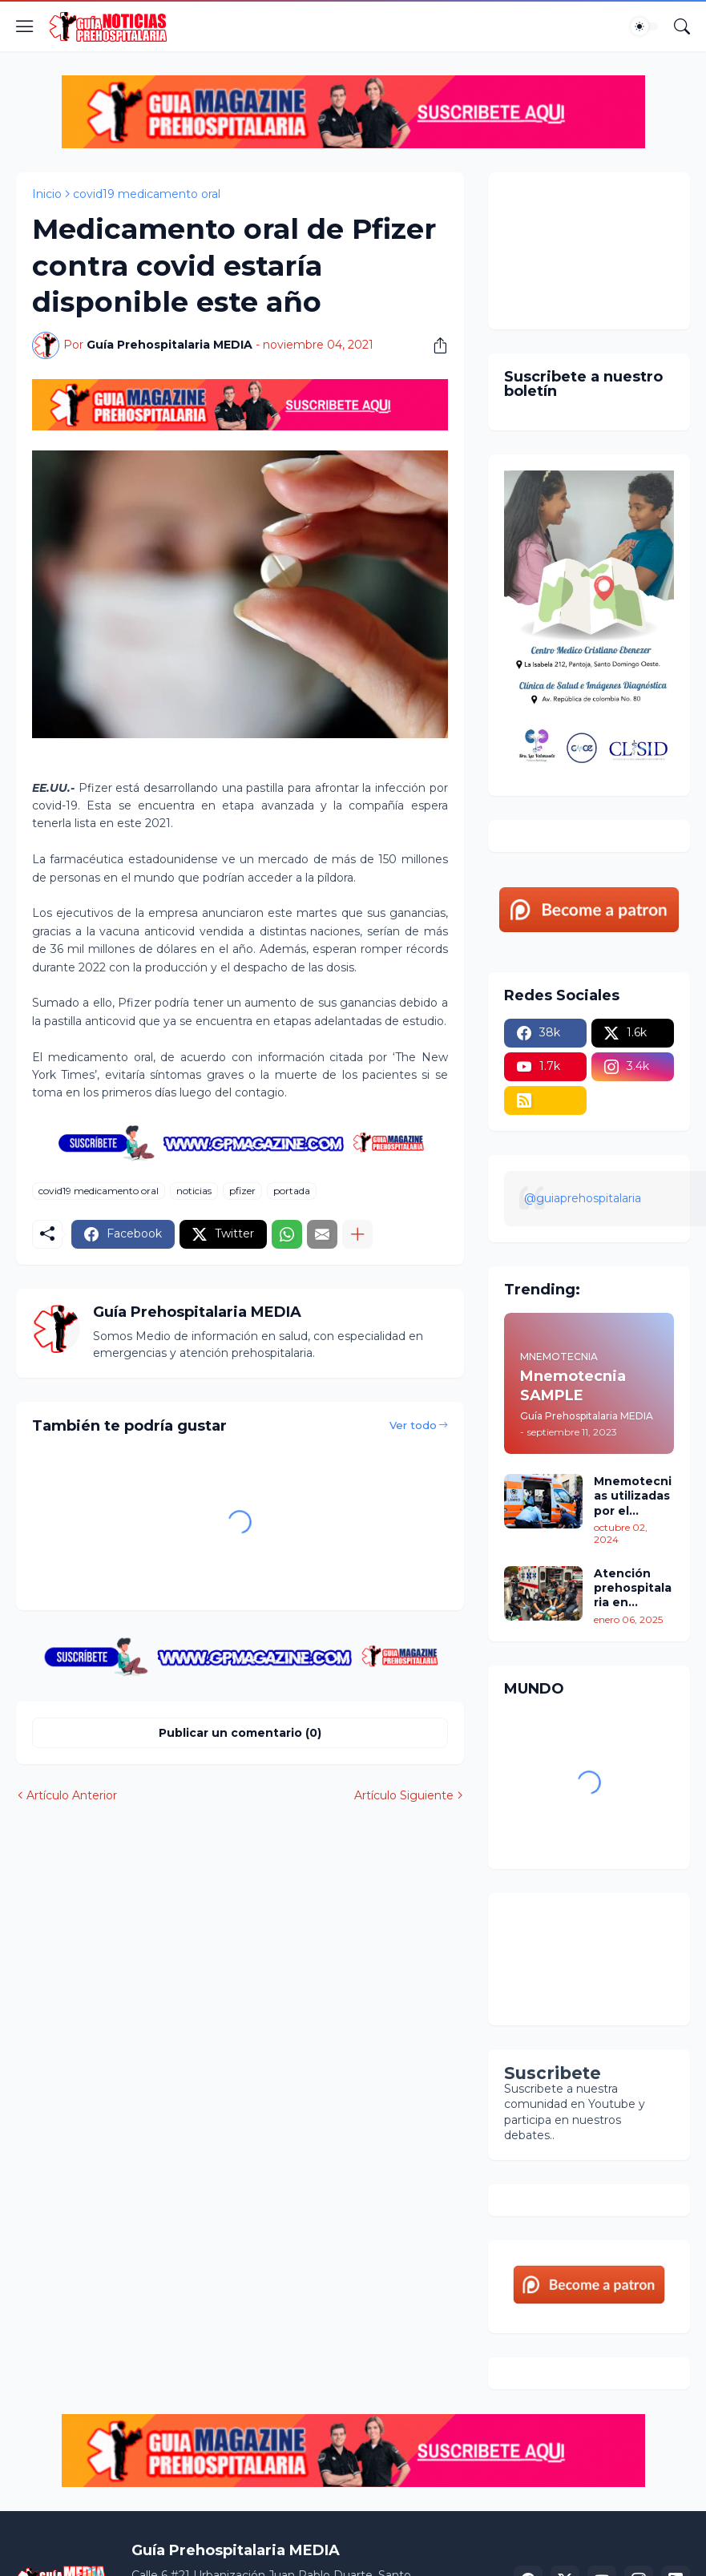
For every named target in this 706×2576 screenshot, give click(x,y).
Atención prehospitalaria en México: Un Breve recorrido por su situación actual (633, 1588)
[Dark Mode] (644, 26)
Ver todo (413, 1425)
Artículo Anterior (71, 1795)
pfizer (242, 1191)
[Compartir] (434, 345)
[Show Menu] (25, 26)
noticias (194, 1191)
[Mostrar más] (357, 1234)
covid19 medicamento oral (146, 194)
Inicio (47, 194)
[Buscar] (682, 26)
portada (291, 1191)
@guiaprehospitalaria (582, 1198)
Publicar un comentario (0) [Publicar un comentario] (240, 1733)
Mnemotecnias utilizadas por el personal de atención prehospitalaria (633, 1496)
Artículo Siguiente (404, 1795)
